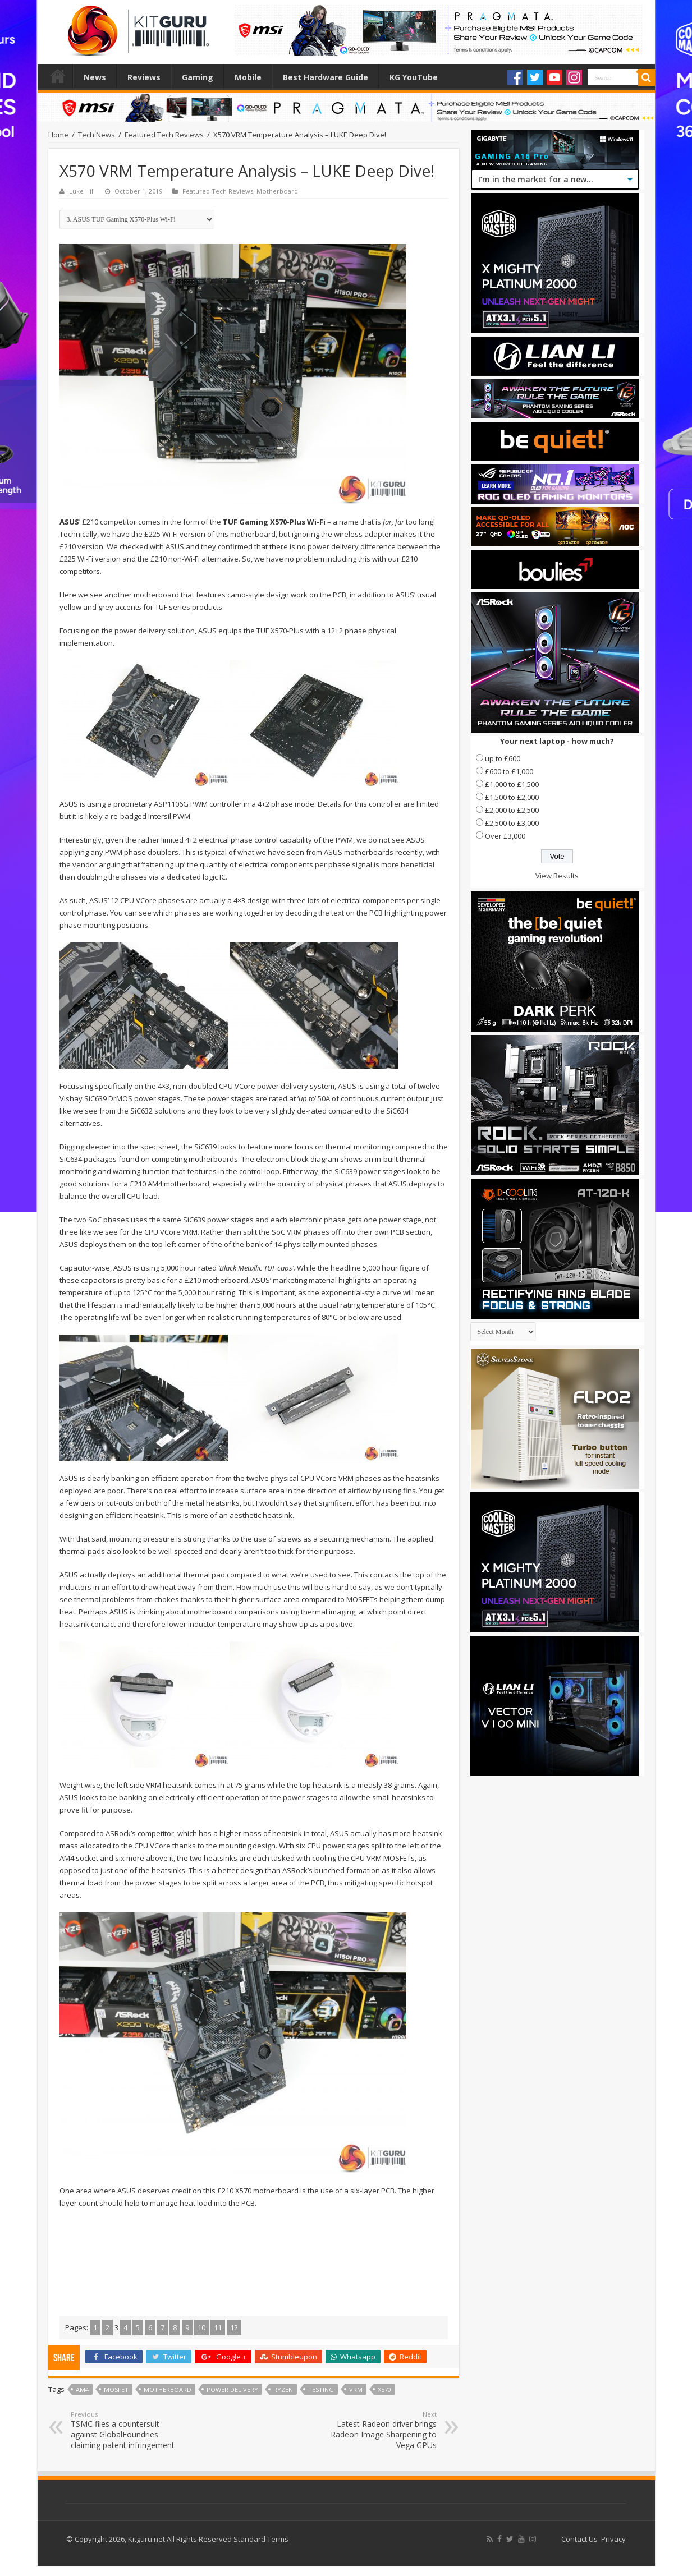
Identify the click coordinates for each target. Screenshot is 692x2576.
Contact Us (579, 2539)
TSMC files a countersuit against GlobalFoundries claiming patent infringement (128, 2430)
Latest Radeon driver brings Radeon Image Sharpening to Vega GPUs (379, 2430)
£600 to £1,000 (509, 771)
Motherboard (277, 191)
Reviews (144, 77)
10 (201, 2327)
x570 (384, 2389)
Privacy (613, 2539)
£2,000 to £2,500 (512, 810)
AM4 (82, 2389)
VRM (356, 2389)
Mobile (248, 77)
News (95, 77)
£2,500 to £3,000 (512, 823)
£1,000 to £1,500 (512, 784)
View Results (557, 876)
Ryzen (283, 2389)
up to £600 (502, 758)
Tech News (96, 135)
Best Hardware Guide (325, 77)
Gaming (197, 77)
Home (57, 76)
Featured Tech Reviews (164, 135)
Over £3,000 (505, 836)
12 (234, 2327)
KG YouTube (413, 77)
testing (321, 2389)
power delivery (232, 2389)
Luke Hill (82, 191)
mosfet (116, 2389)
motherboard (167, 2389)
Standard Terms (260, 2539)
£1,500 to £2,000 (512, 797)
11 (218, 2327)
